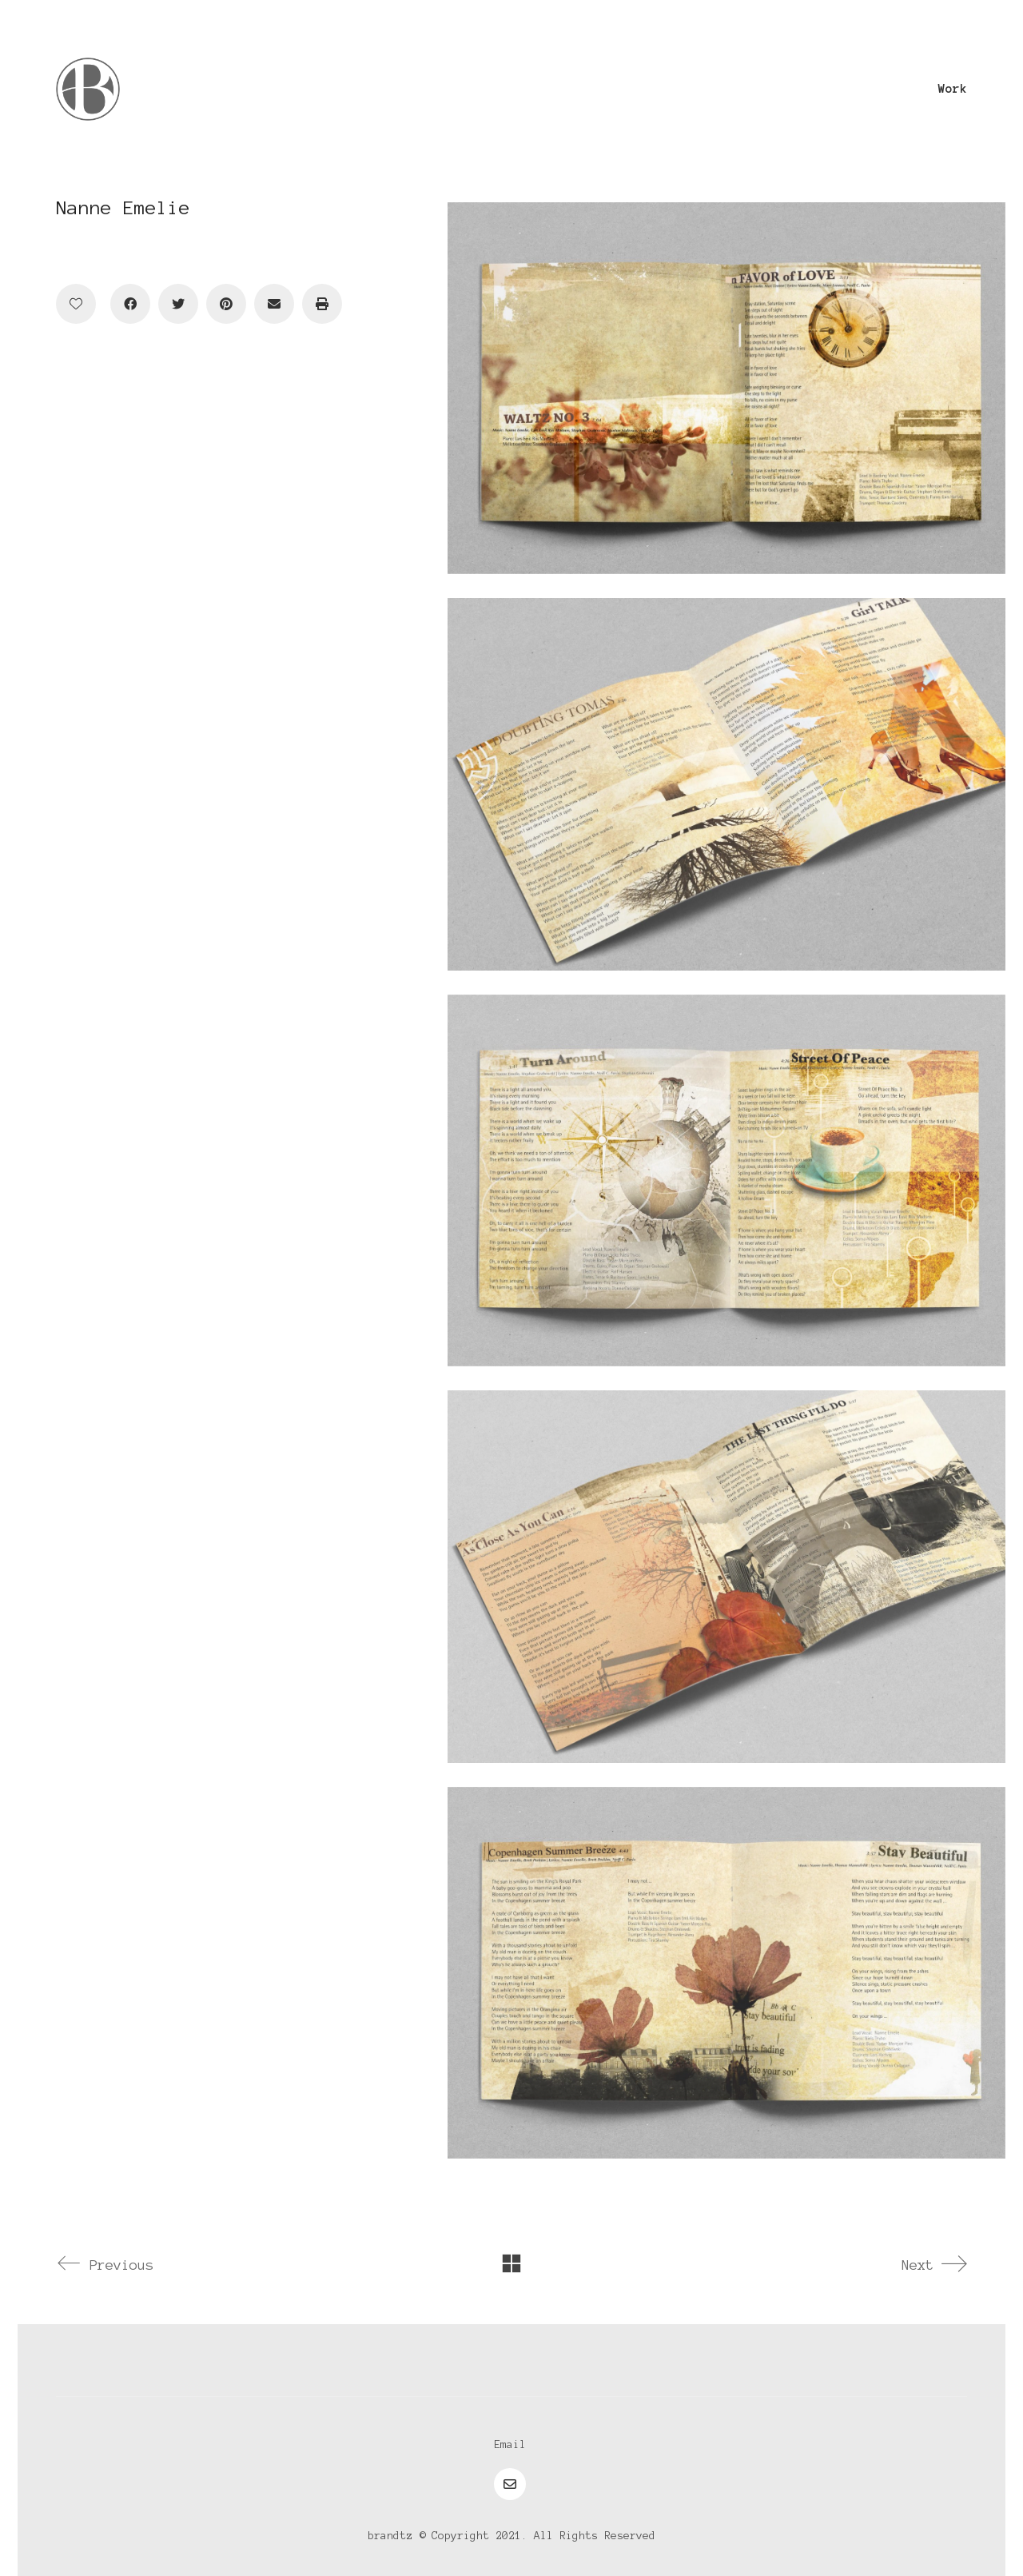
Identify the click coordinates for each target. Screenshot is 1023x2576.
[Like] (76, 304)
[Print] (322, 304)
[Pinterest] (226, 304)
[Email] (274, 304)
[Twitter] (178, 304)
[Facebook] (130, 304)
